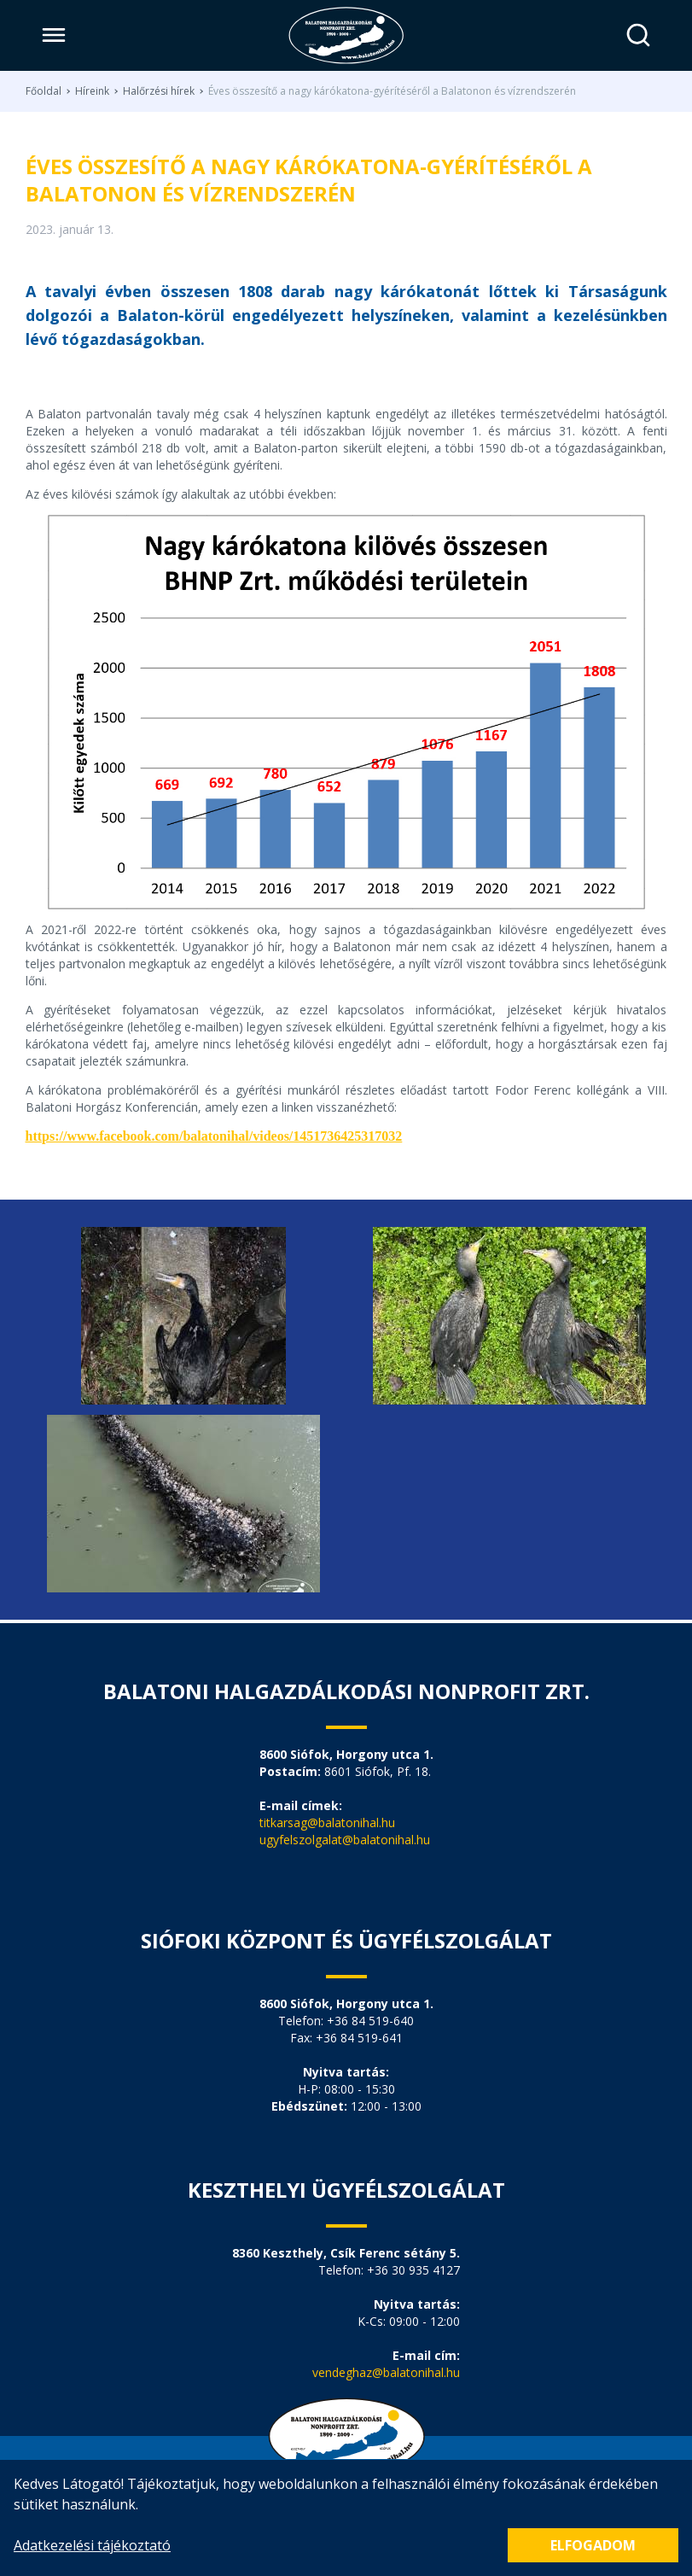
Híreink (92, 91)
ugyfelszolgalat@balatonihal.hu (344, 1839)
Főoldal (43, 91)
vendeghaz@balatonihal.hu (386, 2372)
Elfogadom (593, 2545)
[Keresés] (638, 35)
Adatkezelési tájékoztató (92, 2545)
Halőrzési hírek (159, 91)
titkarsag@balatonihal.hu (327, 1822)
